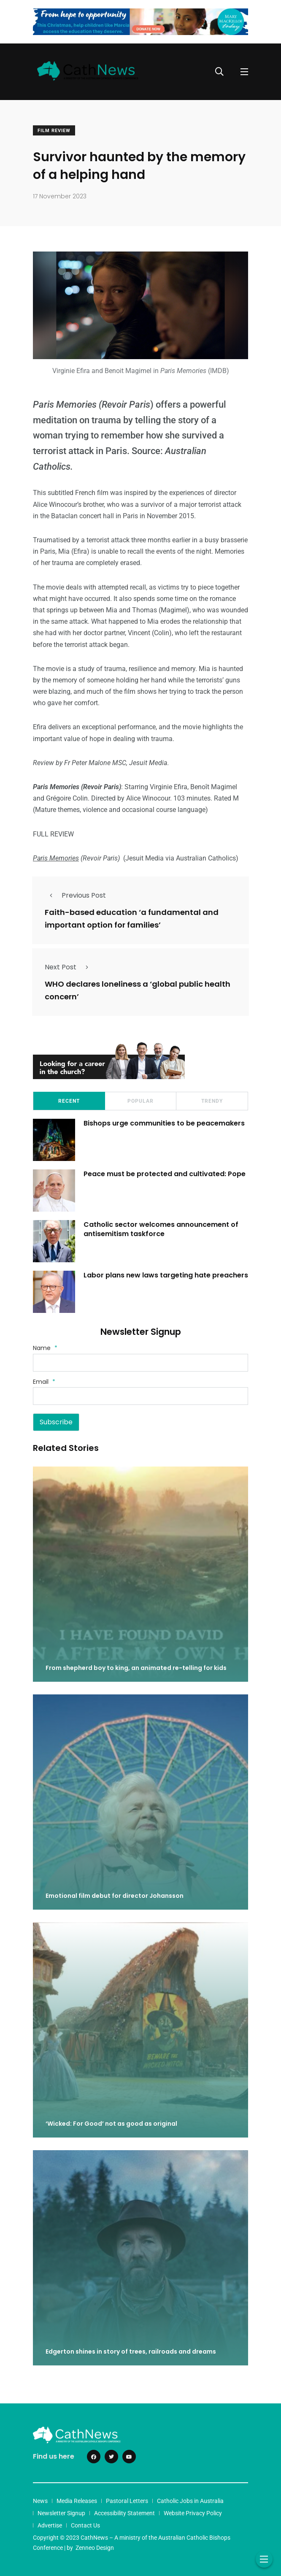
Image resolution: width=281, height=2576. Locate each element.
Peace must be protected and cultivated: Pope (165, 1174)
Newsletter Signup (61, 2513)
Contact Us (85, 2525)
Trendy (212, 1101)
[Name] (140, 1363)
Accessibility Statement (124, 2513)
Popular (140, 1101)
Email (44, 1381)
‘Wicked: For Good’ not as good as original (111, 2124)
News (40, 2501)
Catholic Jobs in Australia (190, 2501)
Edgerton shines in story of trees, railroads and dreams (131, 2352)
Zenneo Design (95, 2547)
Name (45, 1348)
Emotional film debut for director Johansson (115, 1896)
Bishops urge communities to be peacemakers (164, 1123)
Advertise (50, 2525)
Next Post (69, 967)
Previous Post (75, 895)
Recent (69, 1101)
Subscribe (56, 1422)
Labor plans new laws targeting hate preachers (166, 1275)
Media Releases (77, 2501)
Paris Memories (56, 858)
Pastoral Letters (127, 2501)
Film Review (54, 130)
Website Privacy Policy (193, 2513)
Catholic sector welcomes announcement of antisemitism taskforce (161, 1229)
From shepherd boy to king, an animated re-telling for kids (136, 1668)
